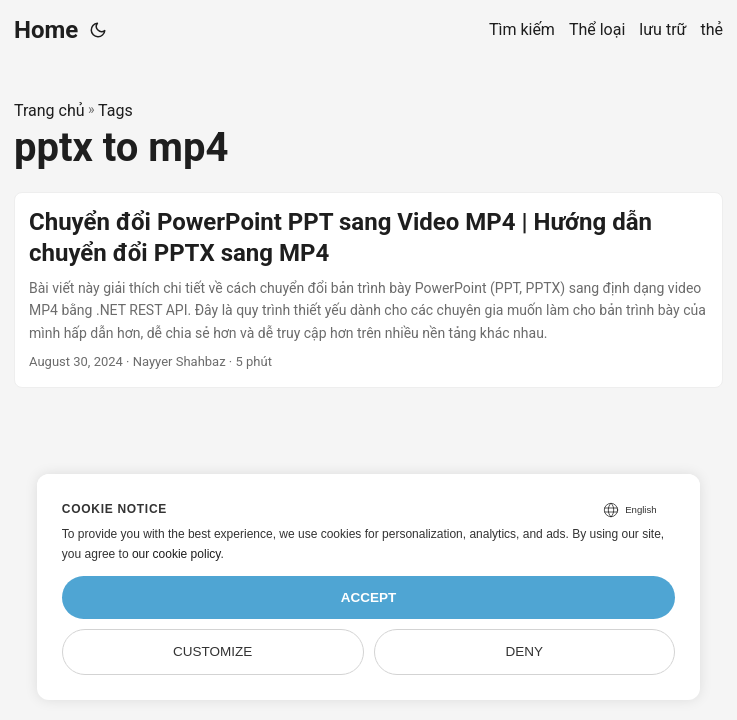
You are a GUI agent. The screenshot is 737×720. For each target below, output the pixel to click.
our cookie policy (176, 554)
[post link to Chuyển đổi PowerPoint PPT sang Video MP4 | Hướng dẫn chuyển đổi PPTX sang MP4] (368, 290)
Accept (369, 597)
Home (46, 30)
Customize (212, 651)
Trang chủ (49, 110)
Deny (525, 651)
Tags (115, 110)
